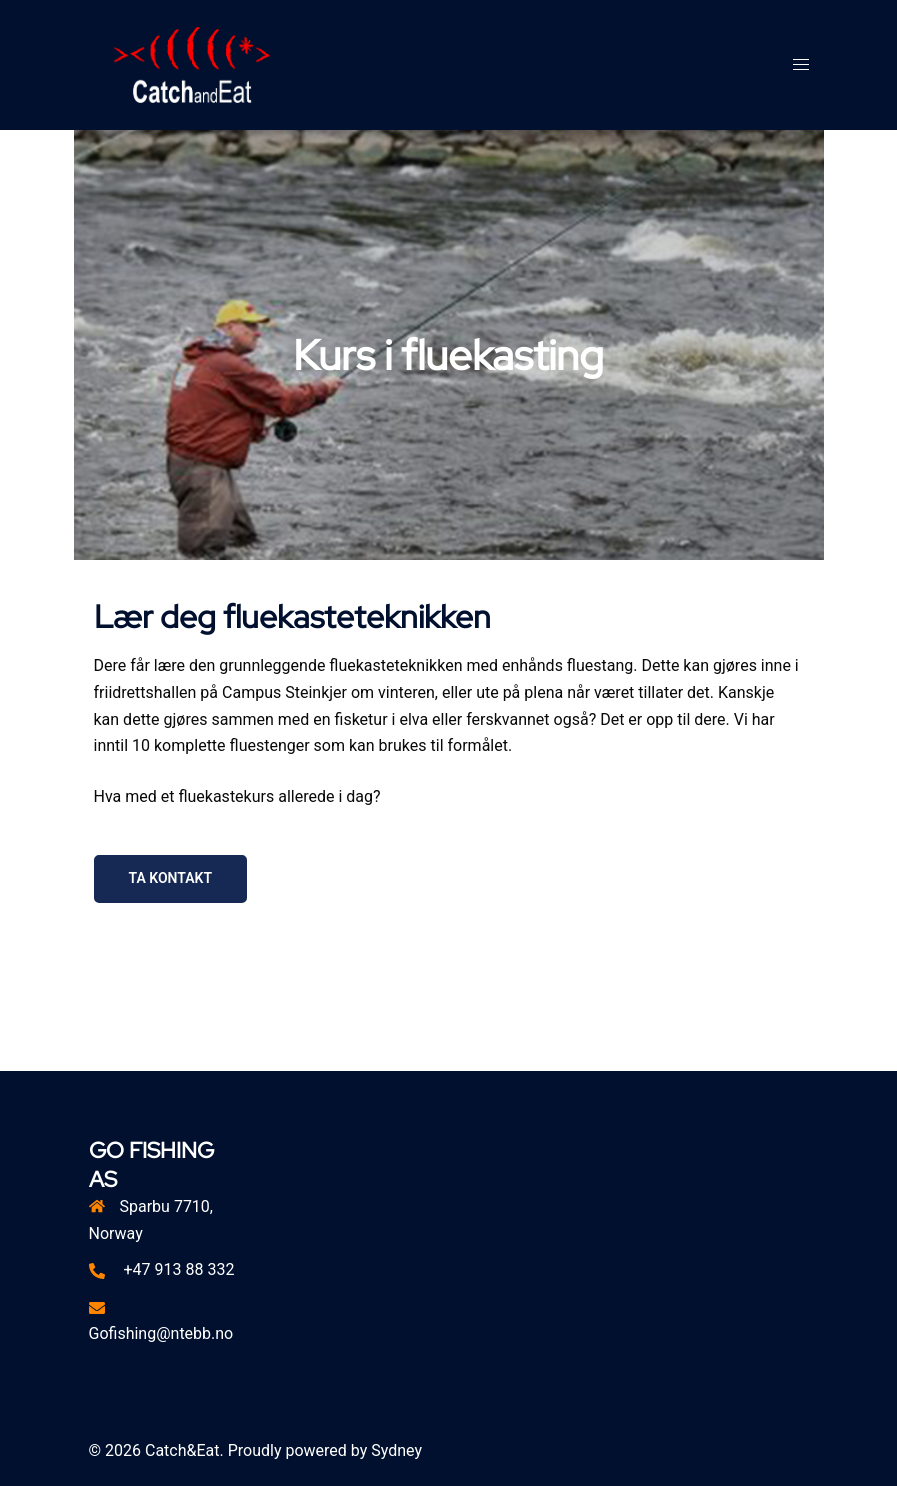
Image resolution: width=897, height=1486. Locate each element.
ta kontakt (171, 878)
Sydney (396, 1450)
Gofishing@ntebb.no (161, 1333)
